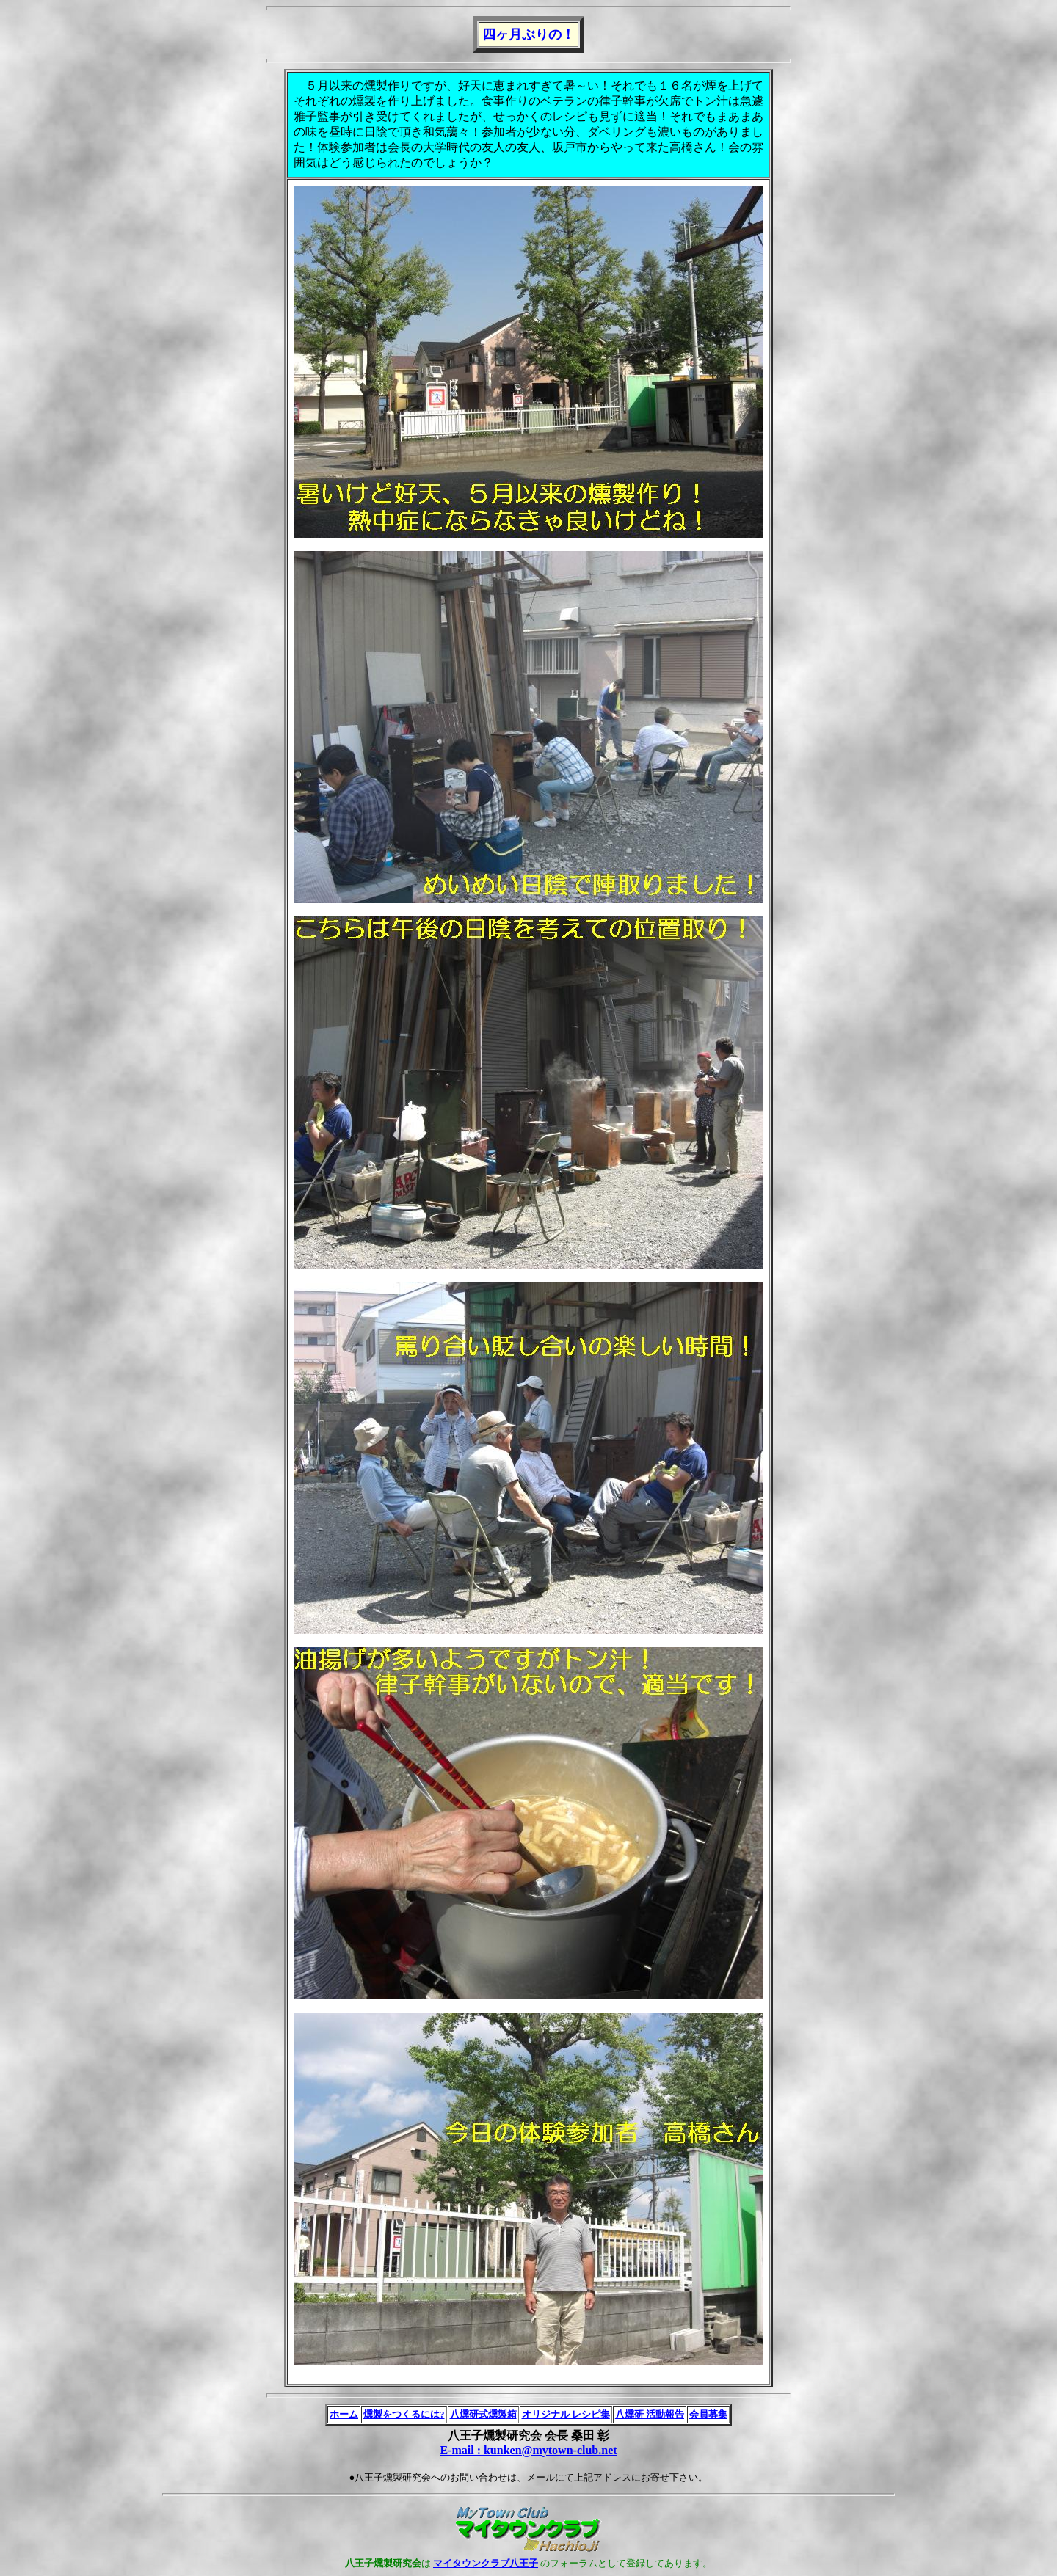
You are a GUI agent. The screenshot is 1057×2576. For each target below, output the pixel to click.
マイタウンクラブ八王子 (485, 2563)
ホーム (344, 2414)
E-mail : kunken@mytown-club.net (528, 2450)
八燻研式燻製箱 (483, 2414)
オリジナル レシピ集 (566, 2414)
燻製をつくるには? (404, 2414)
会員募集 (708, 2414)
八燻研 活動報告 (649, 2414)
